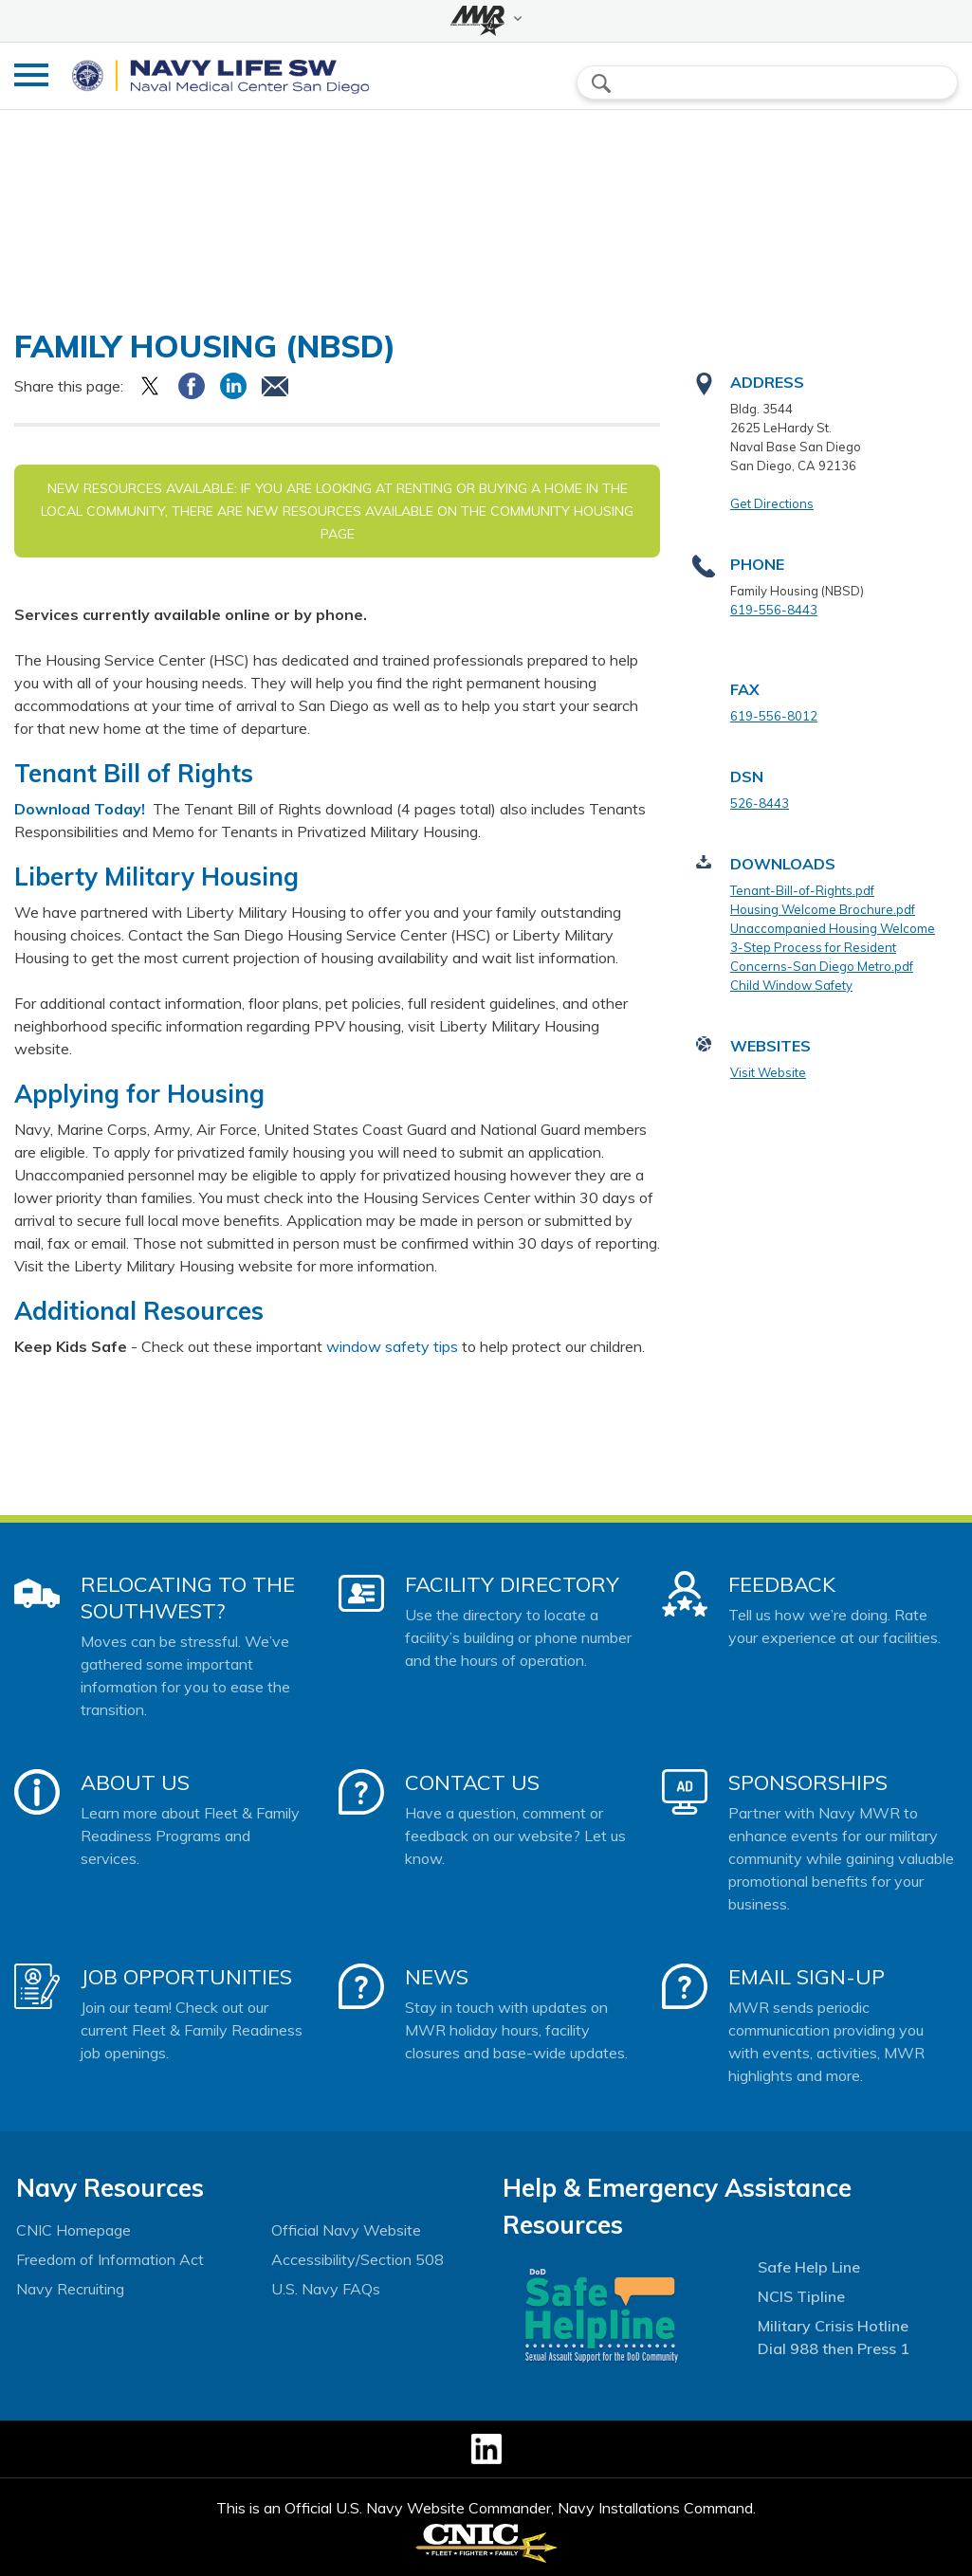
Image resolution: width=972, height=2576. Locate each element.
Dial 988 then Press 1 (833, 2348)
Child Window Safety (791, 985)
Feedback (781, 1584)
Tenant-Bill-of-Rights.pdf (802, 890)
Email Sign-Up (806, 1977)
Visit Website (768, 1072)
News (436, 1977)
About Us (135, 1782)
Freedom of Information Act (110, 2259)
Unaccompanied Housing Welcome (832, 928)
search (601, 83)
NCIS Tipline (801, 2296)
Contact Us (472, 1782)
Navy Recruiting (70, 2288)
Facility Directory (512, 1584)
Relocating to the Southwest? (188, 1597)
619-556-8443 (773, 609)
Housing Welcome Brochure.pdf (822, 909)
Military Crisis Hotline (833, 2325)
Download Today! (81, 808)
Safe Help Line (809, 2266)
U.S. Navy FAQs (325, 2288)
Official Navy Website (346, 2229)
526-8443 (759, 803)
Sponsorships (808, 1782)
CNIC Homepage (73, 2229)
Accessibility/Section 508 (357, 2259)
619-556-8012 (773, 715)
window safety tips (392, 1346)
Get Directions (772, 503)
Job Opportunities (186, 1977)
